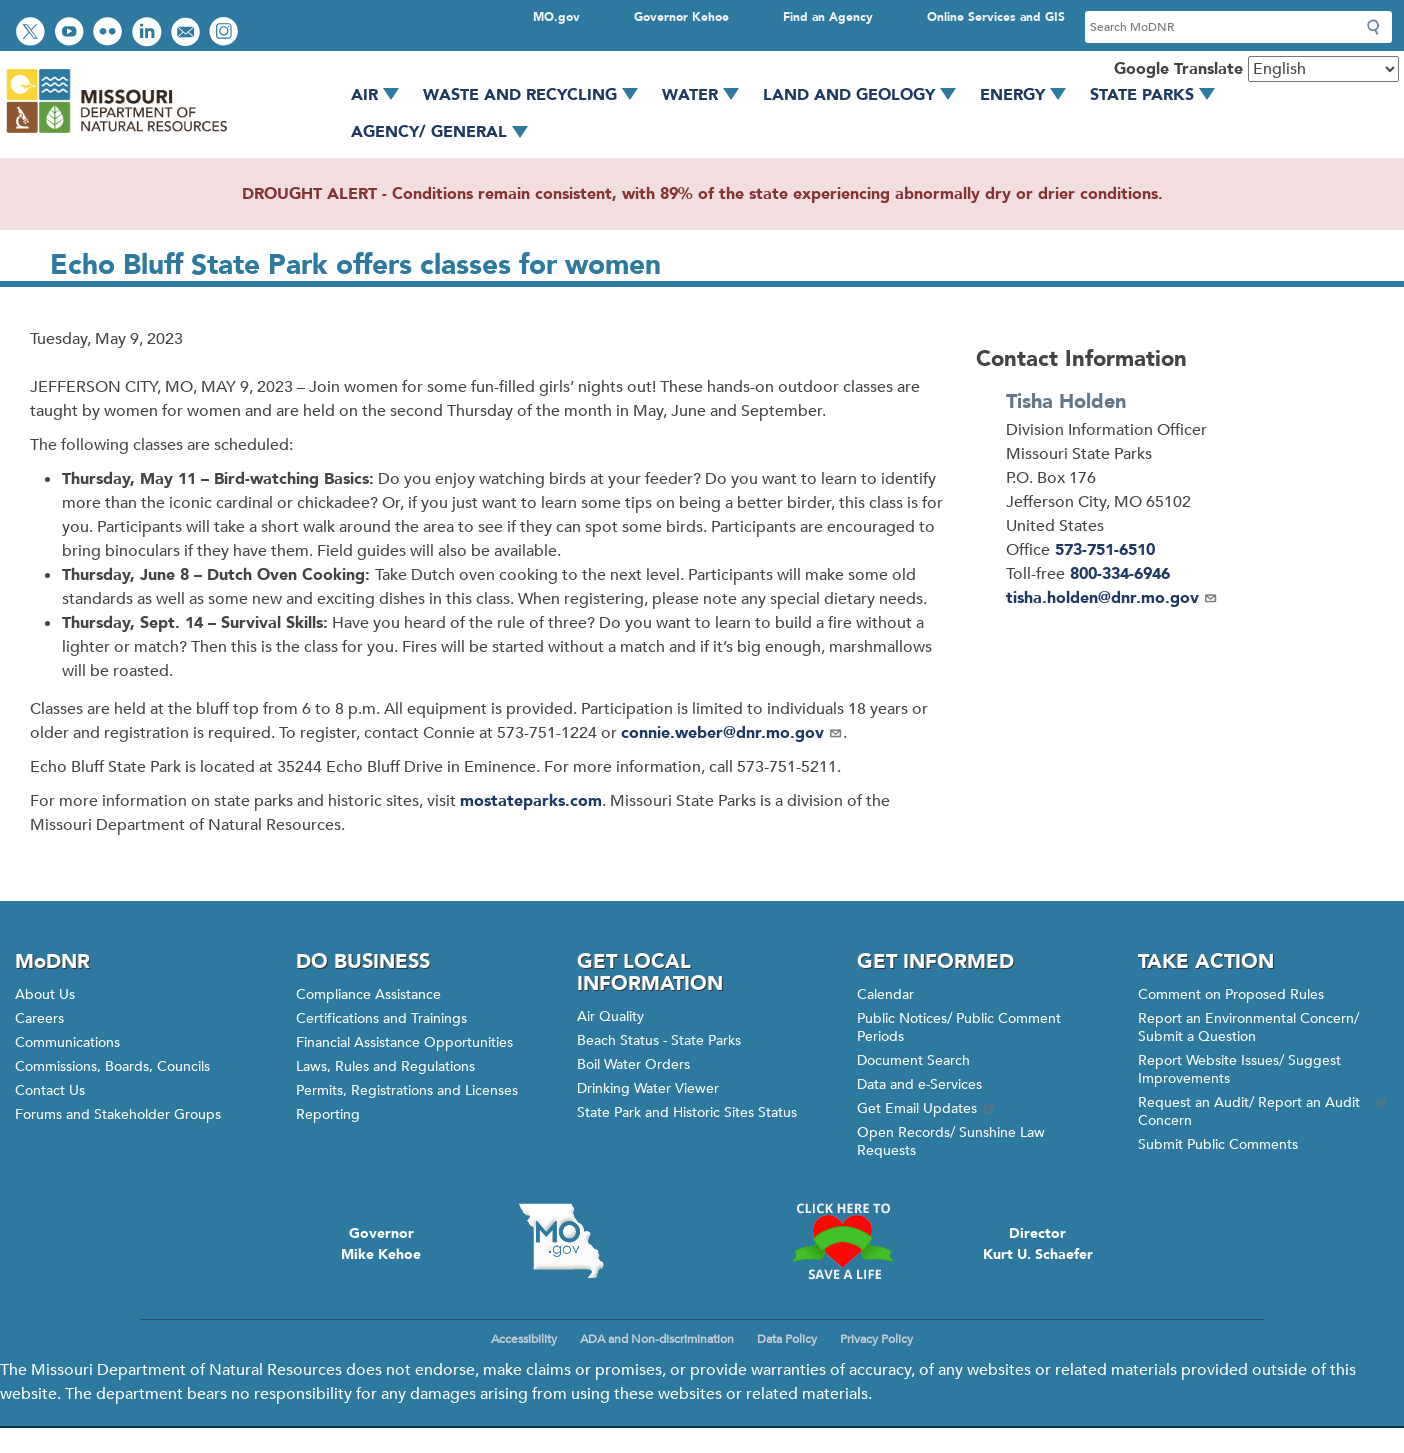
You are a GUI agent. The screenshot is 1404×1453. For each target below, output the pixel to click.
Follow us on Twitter (33, 33)
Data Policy (787, 1339)
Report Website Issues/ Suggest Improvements (1239, 1069)
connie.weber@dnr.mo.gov (732, 733)
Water (707, 95)
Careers (39, 1018)
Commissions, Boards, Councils (112, 1066)
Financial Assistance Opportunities (404, 1042)
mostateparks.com (531, 801)
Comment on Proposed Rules (1231, 994)
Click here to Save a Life (842, 1241)
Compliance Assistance (368, 994)
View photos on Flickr (110, 33)
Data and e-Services (919, 1084)
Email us (187, 33)
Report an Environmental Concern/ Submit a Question (1248, 1027)
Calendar (885, 994)
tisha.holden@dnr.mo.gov (1112, 598)
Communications (67, 1042)
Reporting (328, 1114)
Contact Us (50, 1090)
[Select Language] (1323, 69)
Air (382, 95)
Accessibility (524, 1339)
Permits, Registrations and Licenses (407, 1090)
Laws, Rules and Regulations (385, 1066)
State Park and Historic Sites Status (687, 1112)
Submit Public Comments (1218, 1144)
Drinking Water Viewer (648, 1088)
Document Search (913, 1060)
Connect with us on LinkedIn (149, 33)
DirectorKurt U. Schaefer (1038, 1244)
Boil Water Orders (633, 1064)
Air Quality (610, 1016)
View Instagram (226, 33)
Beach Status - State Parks (659, 1040)
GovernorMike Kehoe (381, 1244)
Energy (1030, 95)
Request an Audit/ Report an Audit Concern (1263, 1111)
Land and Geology (866, 95)
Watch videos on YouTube (71, 33)
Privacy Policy (876, 1339)
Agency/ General (446, 132)
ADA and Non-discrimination (657, 1339)
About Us (45, 994)
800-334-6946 (1120, 574)
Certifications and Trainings (381, 1018)
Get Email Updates (927, 1108)
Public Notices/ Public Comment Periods (959, 1027)
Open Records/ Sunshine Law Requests (951, 1141)
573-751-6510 (1105, 550)
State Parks (1159, 95)
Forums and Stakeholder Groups (118, 1114)
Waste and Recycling (537, 95)
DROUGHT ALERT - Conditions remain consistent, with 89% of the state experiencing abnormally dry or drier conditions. (702, 194)
